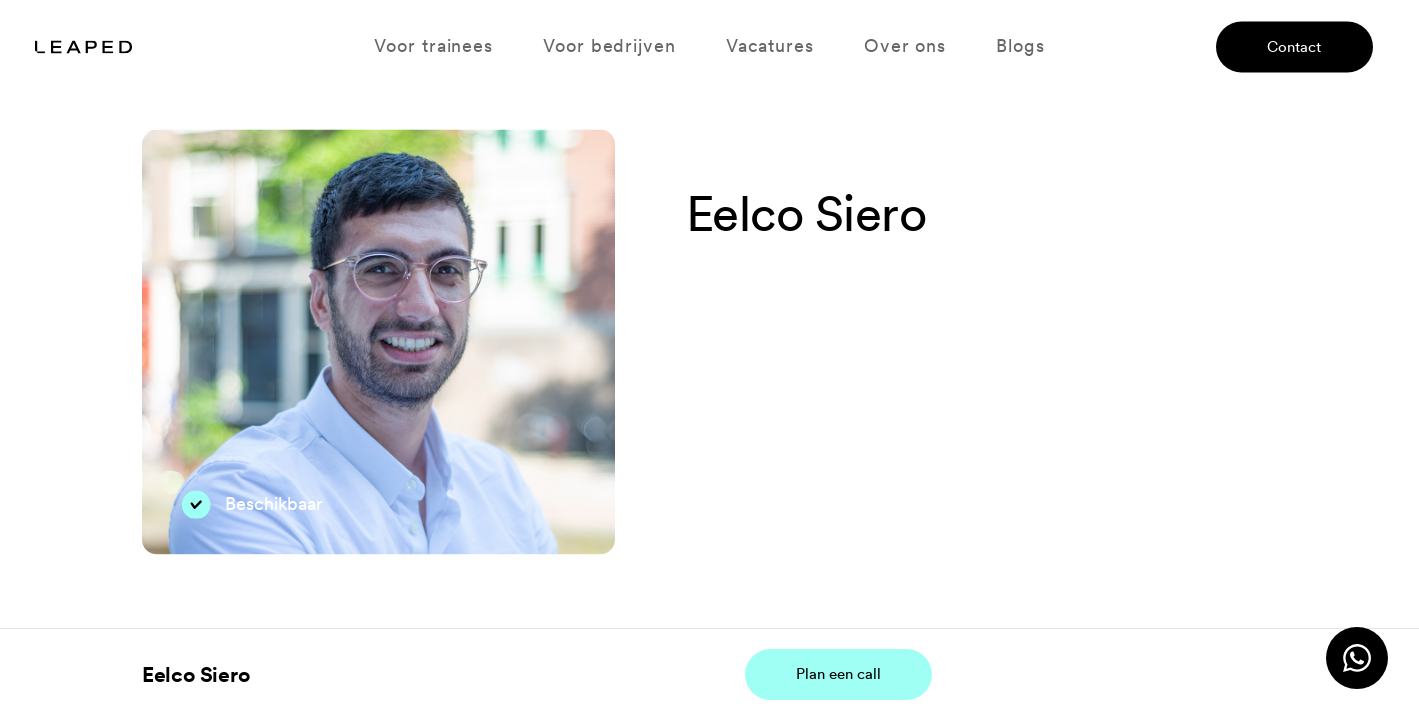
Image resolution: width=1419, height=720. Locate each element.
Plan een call (838, 673)
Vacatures (770, 46)
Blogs (1020, 46)
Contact (1294, 46)
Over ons (905, 46)
